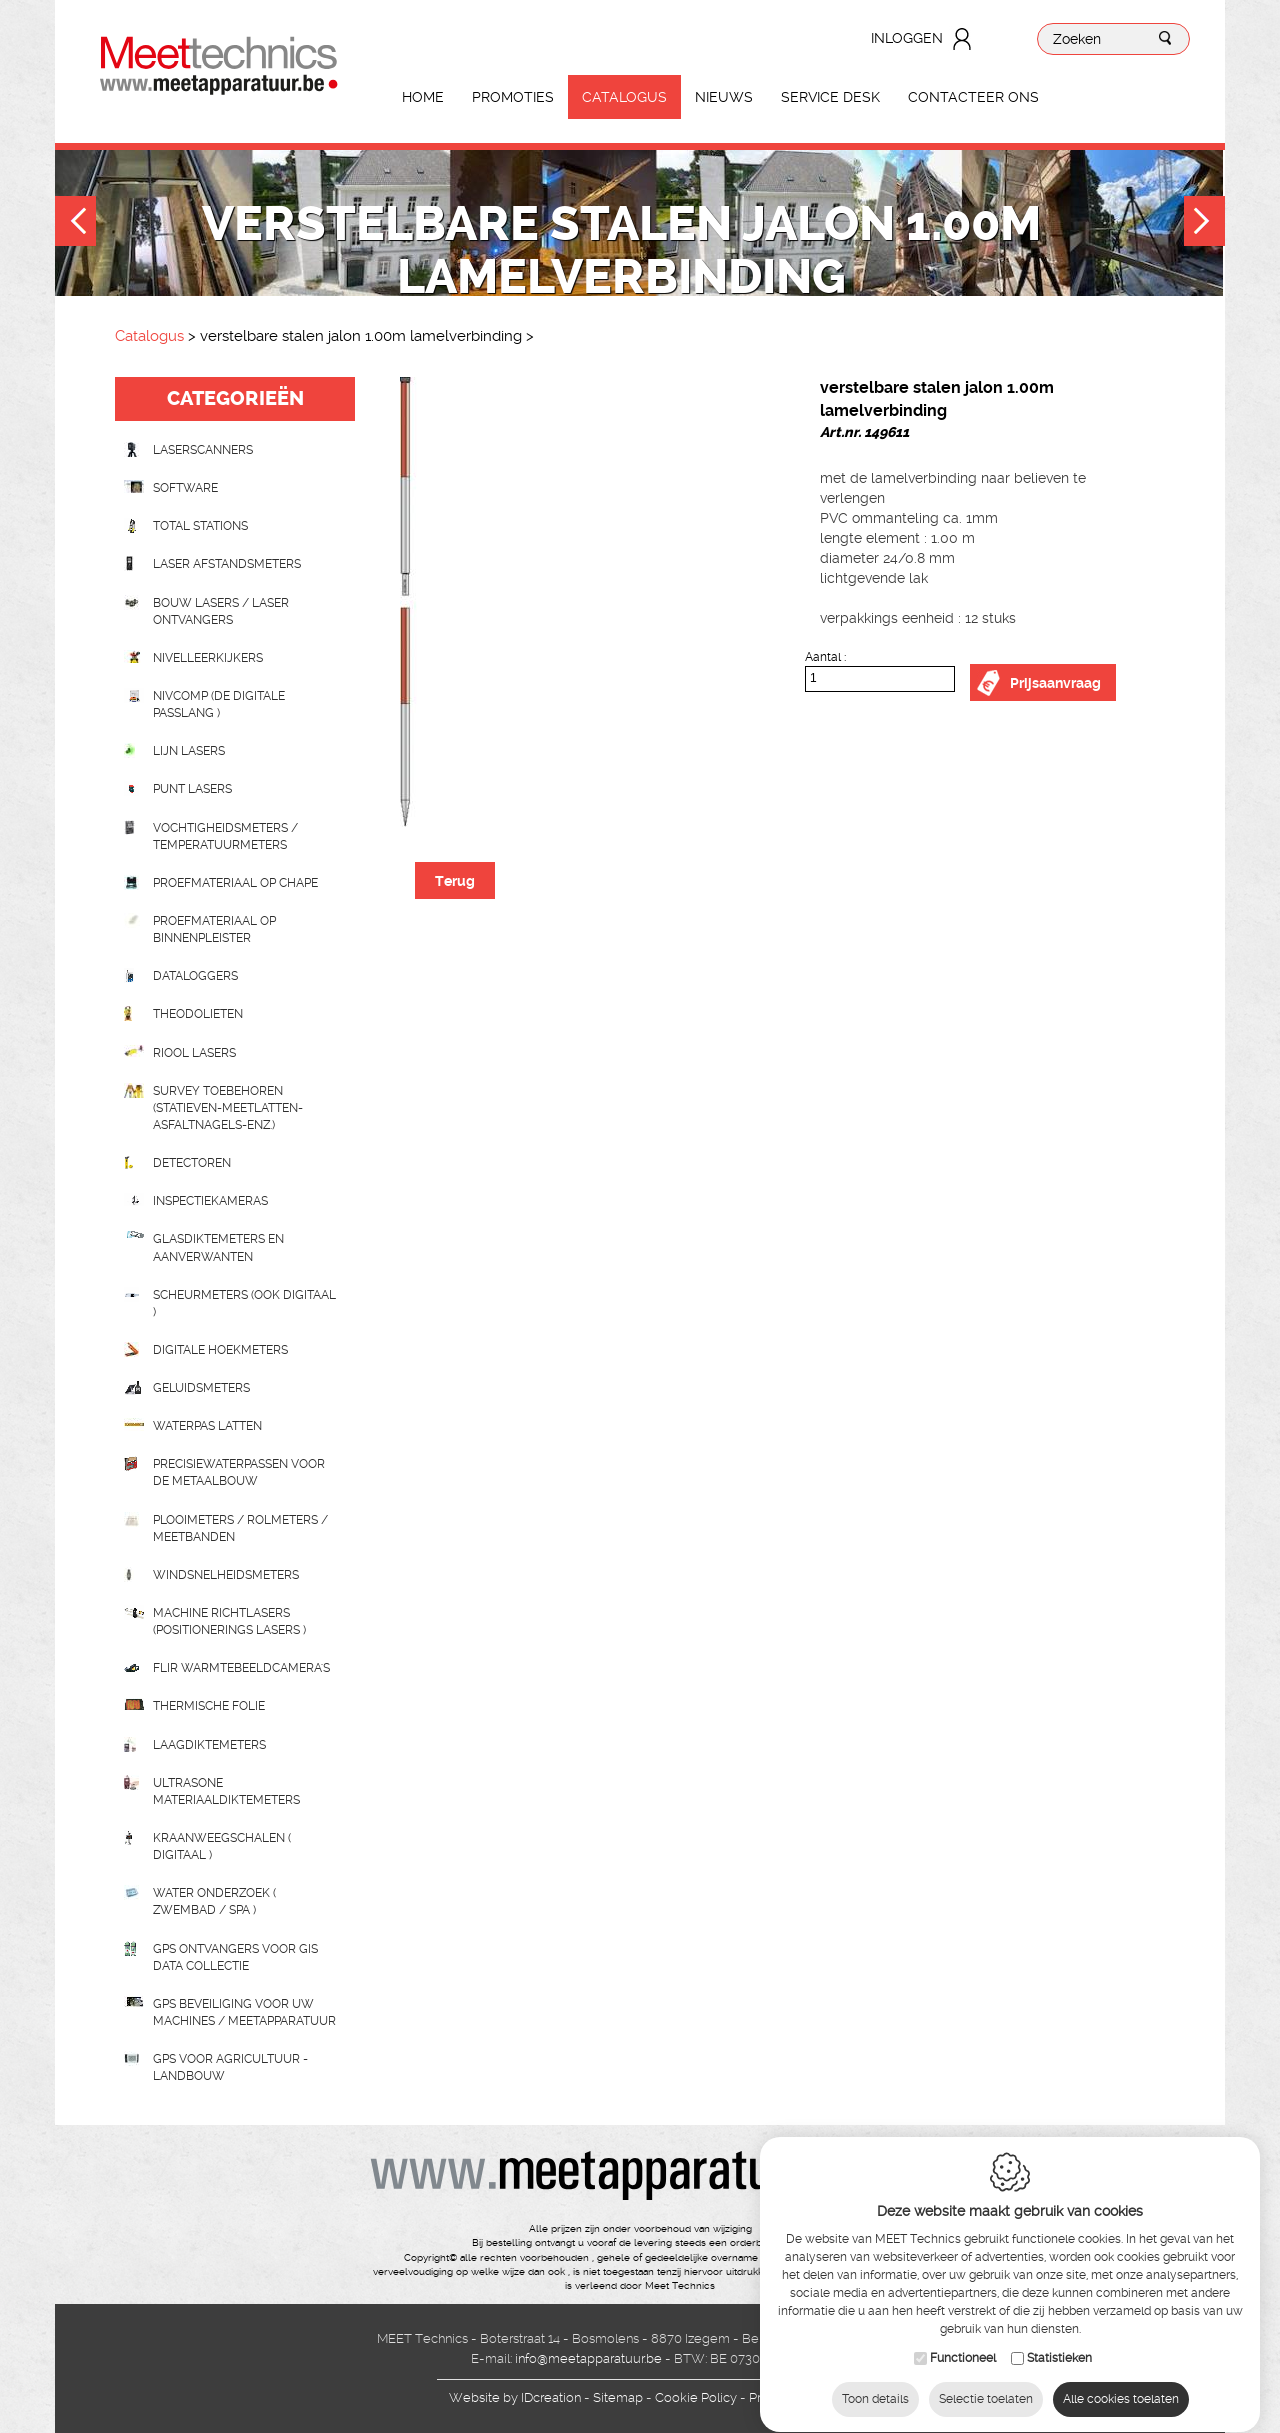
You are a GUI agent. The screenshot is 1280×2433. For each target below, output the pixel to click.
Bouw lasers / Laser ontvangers (221, 611)
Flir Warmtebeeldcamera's (241, 1668)
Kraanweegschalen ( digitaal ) (222, 1846)
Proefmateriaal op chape (235, 883)
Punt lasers (192, 789)
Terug (455, 881)
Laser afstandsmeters (227, 564)
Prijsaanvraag (1055, 683)
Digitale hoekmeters (220, 1350)
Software (185, 488)
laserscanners (203, 450)
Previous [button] (75, 223)
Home (423, 97)
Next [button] (1204, 223)
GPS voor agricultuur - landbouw (230, 2067)
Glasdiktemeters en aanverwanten (218, 1247)
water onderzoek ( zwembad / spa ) (214, 1901)
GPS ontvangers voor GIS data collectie (235, 1957)
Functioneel (963, 2339)
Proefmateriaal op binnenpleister (214, 929)
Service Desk (830, 97)
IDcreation (515, 2397)
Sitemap (618, 2397)
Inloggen (907, 38)
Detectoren (192, 1163)
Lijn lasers (189, 751)
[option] (580, 602)
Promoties (513, 97)
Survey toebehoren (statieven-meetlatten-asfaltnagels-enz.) (228, 1108)
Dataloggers (195, 976)
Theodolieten (198, 1014)
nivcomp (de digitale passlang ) (219, 704)
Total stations (200, 526)
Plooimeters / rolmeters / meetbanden (240, 1528)
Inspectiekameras (210, 1201)
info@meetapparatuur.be (588, 2358)
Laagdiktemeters (209, 1745)
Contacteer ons (973, 97)
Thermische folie (209, 1706)
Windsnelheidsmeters (226, 1575)
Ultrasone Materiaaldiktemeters (226, 1791)
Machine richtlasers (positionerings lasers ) (229, 1621)
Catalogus (624, 97)
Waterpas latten (207, 1426)
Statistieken (1059, 2339)
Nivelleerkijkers (208, 658)
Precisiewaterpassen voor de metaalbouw (239, 1472)
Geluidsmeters (201, 1388)
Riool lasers (194, 1053)
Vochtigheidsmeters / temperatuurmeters (225, 836)
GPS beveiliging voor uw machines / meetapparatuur (244, 2012)
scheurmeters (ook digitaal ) (244, 1303)
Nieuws (724, 97)
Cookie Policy (696, 2397)
